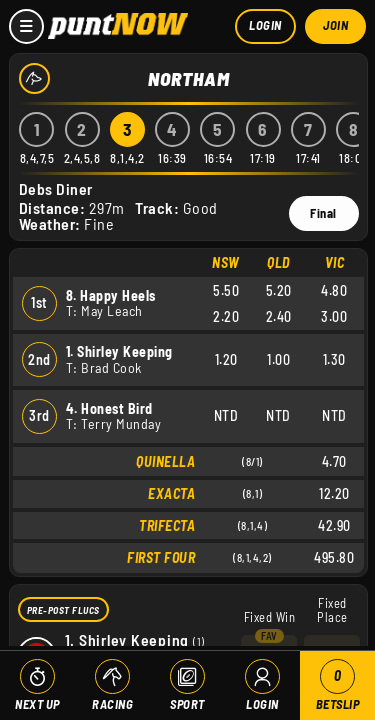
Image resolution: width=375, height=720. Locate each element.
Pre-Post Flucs (63, 609)
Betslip (338, 686)
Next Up (37, 704)
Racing (112, 704)
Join (335, 25)
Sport (187, 704)
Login (265, 25)
